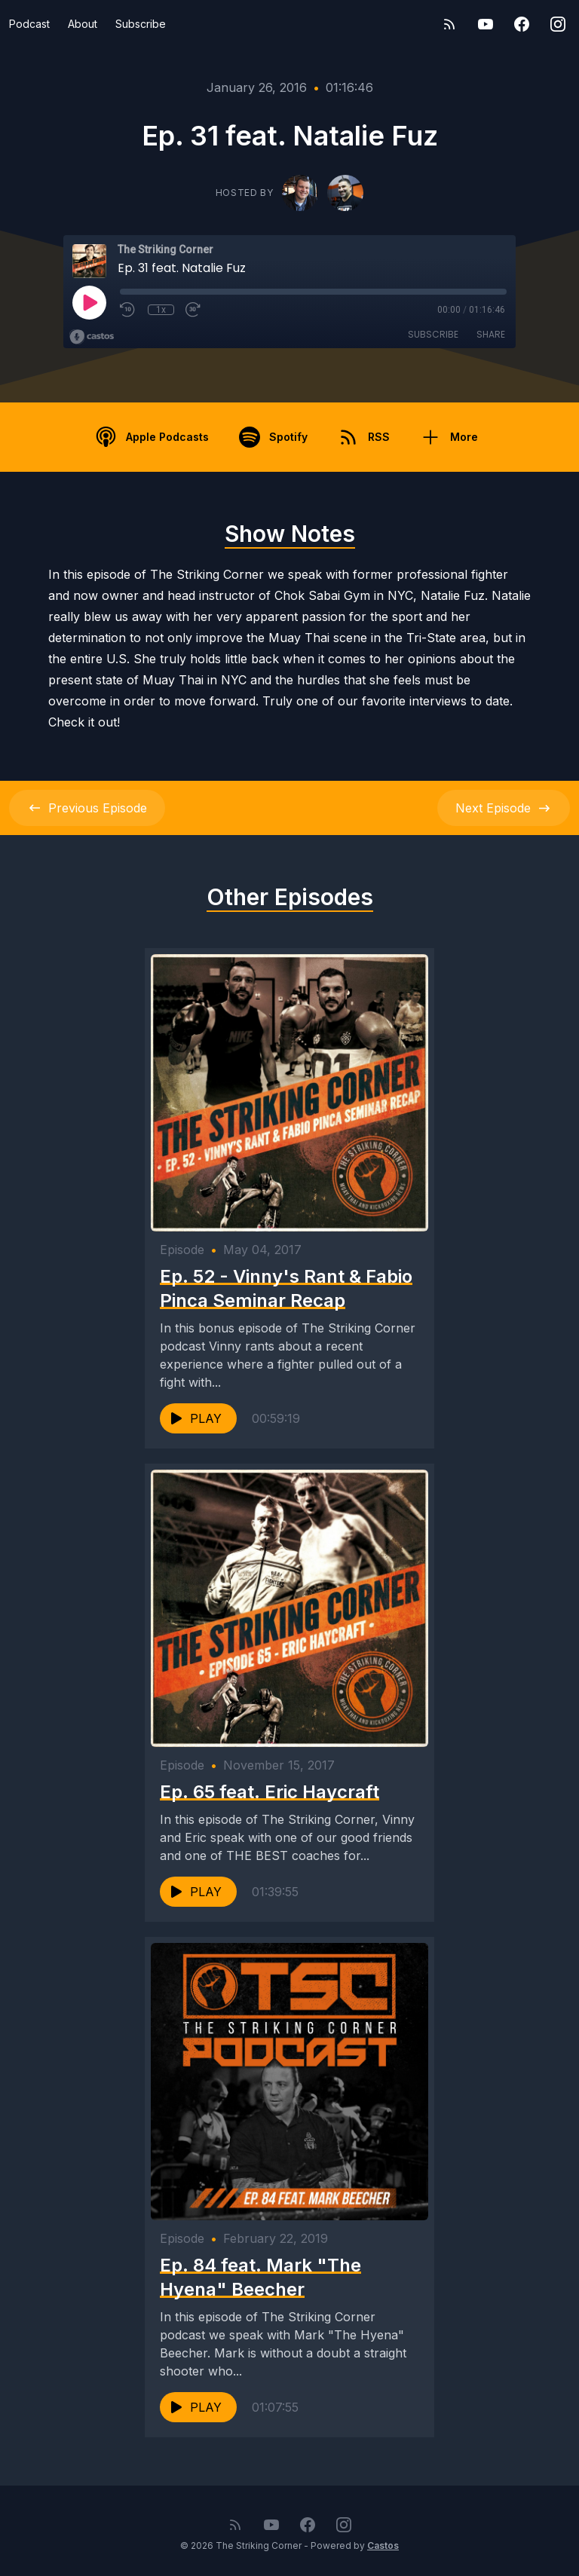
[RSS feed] (449, 24)
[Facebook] (522, 24)
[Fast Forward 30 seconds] (193, 309)
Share (490, 334)
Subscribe (140, 23)
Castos (383, 2545)
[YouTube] (485, 24)
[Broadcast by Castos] (91, 336)
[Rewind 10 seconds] (128, 309)
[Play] (89, 302)
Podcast (29, 23)
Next (503, 808)
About (82, 23)
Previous (87, 808)
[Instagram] (558, 24)
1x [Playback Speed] (161, 309)
